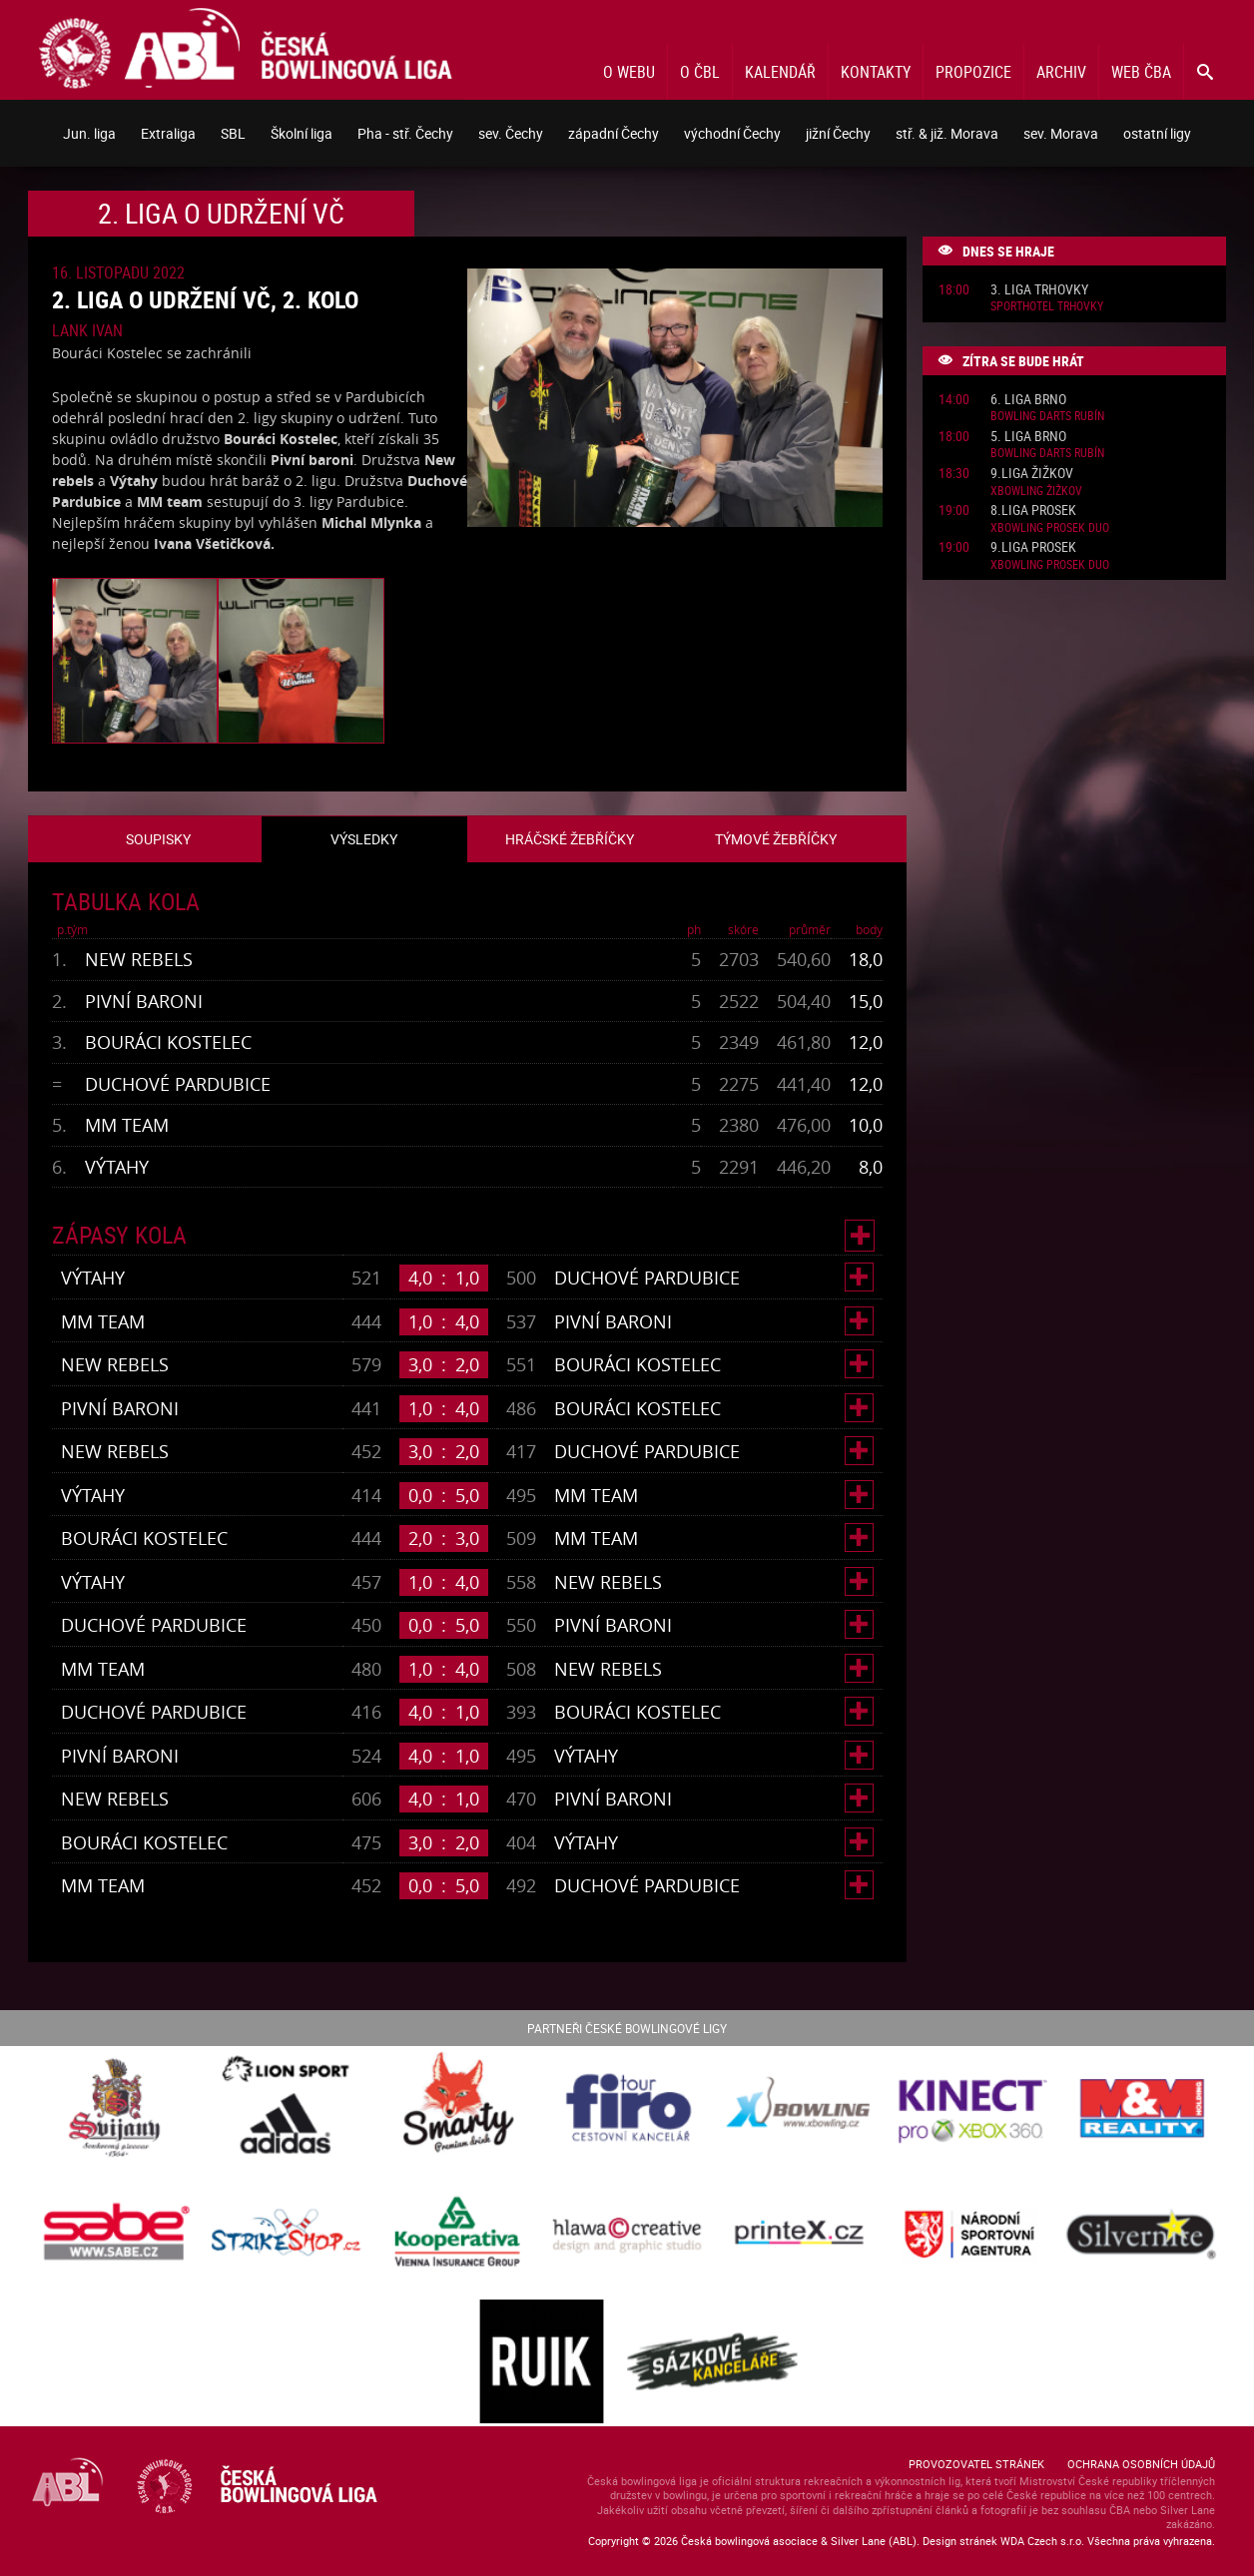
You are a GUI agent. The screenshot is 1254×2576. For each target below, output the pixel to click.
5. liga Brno (1028, 436)
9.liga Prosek (1033, 547)
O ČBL (700, 72)
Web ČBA (1141, 72)
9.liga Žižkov (1031, 473)
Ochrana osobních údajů (1141, 2463)
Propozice (973, 72)
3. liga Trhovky (1039, 289)
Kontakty (876, 72)
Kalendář (780, 72)
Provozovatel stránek (976, 2463)
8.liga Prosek (1033, 510)
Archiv (1061, 72)
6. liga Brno (1028, 399)
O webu (629, 72)
